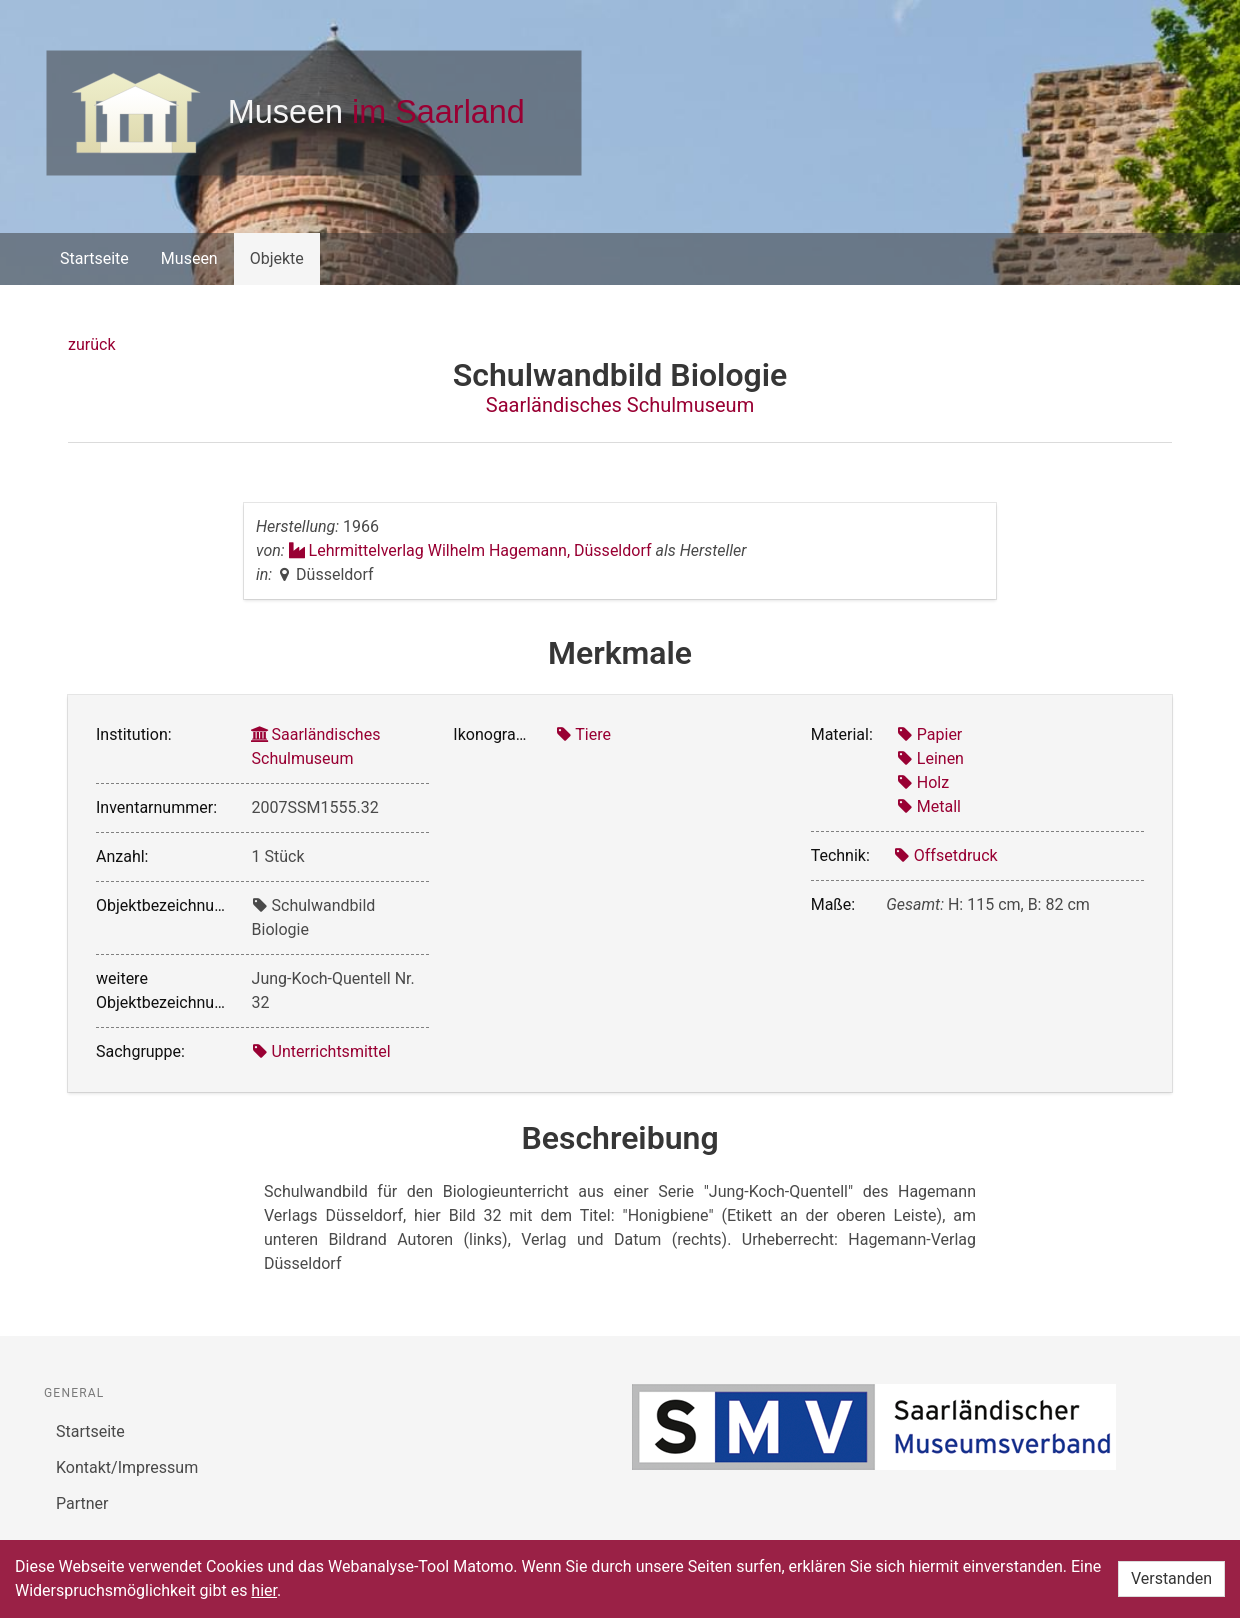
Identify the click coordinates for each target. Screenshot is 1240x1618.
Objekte (277, 258)
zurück (91, 344)
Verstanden (1171, 1578)
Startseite (94, 258)
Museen (189, 258)
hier (264, 1590)
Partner (82, 1503)
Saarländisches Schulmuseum (620, 405)
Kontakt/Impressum (127, 1467)
